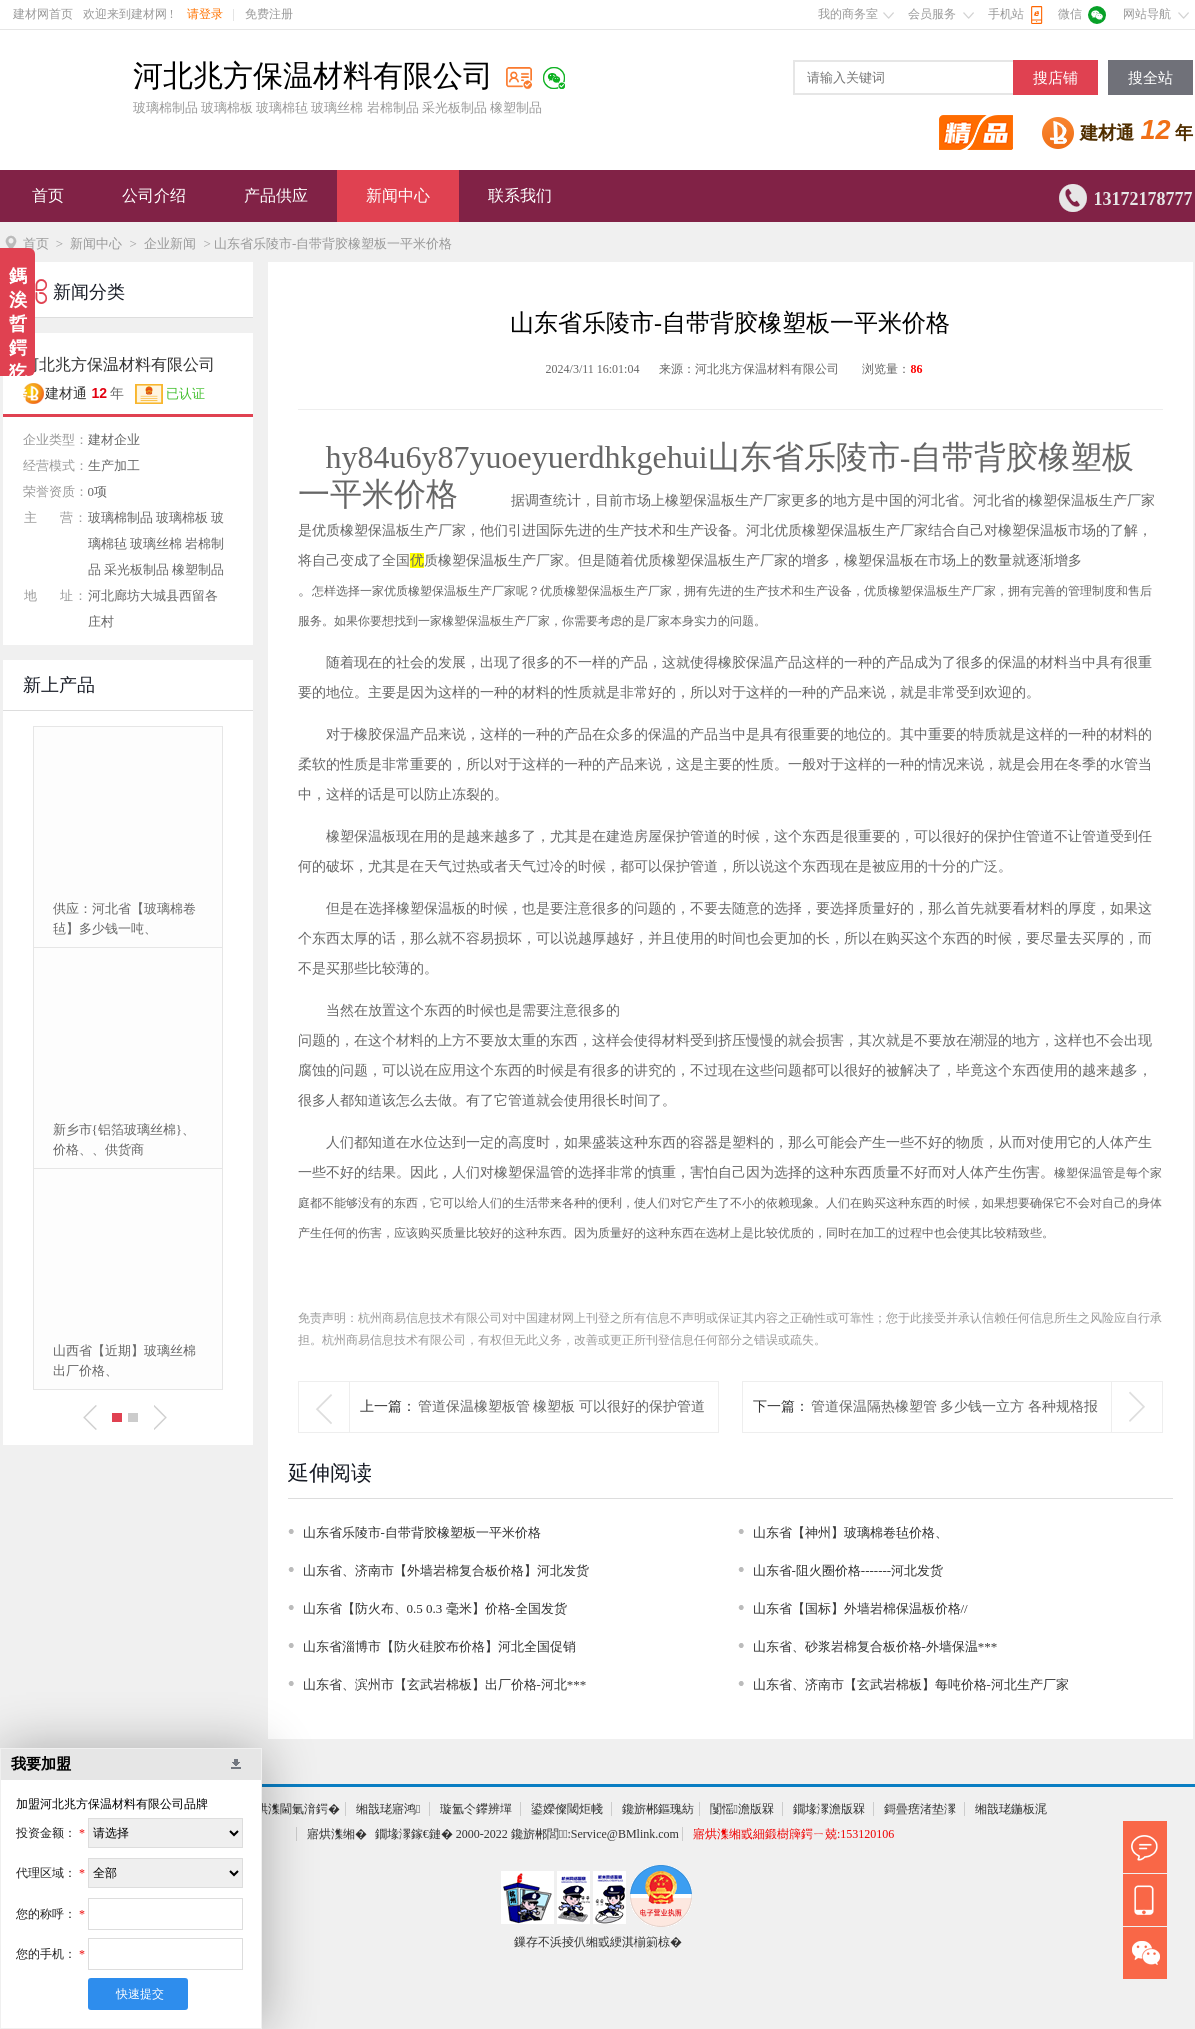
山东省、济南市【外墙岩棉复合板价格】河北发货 (446, 1570)
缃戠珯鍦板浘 (1011, 1809)
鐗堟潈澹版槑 (829, 1809)
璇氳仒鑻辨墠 (476, 1809)
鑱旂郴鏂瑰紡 (658, 1809)
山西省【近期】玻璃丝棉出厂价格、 (124, 1360)
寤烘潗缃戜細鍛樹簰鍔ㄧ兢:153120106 (793, 1834)
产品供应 (276, 195)
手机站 (1006, 14)
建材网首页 (43, 14)
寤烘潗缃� (337, 1834)
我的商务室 (848, 14)
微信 (1070, 14)
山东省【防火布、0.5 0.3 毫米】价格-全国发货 (435, 1608)
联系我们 (520, 195)
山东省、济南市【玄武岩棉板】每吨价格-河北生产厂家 (911, 1684)
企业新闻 (170, 243)
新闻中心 (398, 195)
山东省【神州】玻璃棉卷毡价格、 (850, 1532)
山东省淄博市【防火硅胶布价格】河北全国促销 (439, 1646)
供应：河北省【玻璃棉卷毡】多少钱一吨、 (124, 918)
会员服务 (932, 14)
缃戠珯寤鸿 (388, 1809)
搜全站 (1150, 78)
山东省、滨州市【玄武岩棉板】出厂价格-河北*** (445, 1684)
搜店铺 (1055, 78)
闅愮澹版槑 (742, 1809)
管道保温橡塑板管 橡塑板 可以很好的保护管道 (561, 1406)
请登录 (205, 14)
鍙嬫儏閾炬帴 (567, 1809)
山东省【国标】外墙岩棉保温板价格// (860, 1608)
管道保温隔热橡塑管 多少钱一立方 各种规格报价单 (954, 1431)
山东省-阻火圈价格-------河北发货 (848, 1570)
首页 (48, 195)
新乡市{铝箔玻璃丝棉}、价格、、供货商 (124, 1139)
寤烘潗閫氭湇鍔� (292, 1809)
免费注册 (269, 14)
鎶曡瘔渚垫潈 (920, 1809)
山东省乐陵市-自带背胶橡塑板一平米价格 (422, 1532)
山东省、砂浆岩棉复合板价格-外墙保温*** (875, 1646)
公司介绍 (154, 195)
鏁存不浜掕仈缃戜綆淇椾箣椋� (598, 1942)
